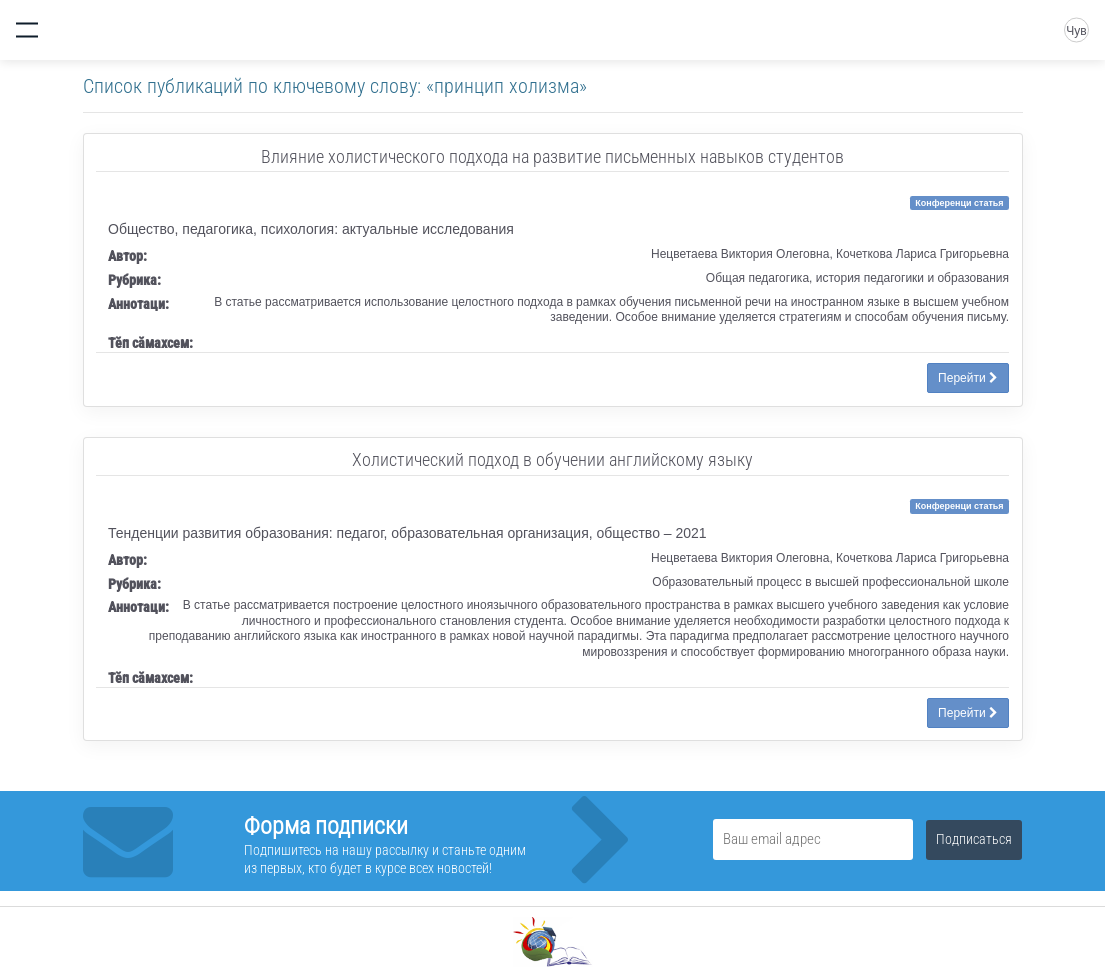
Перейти (968, 378)
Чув (1076, 31)
